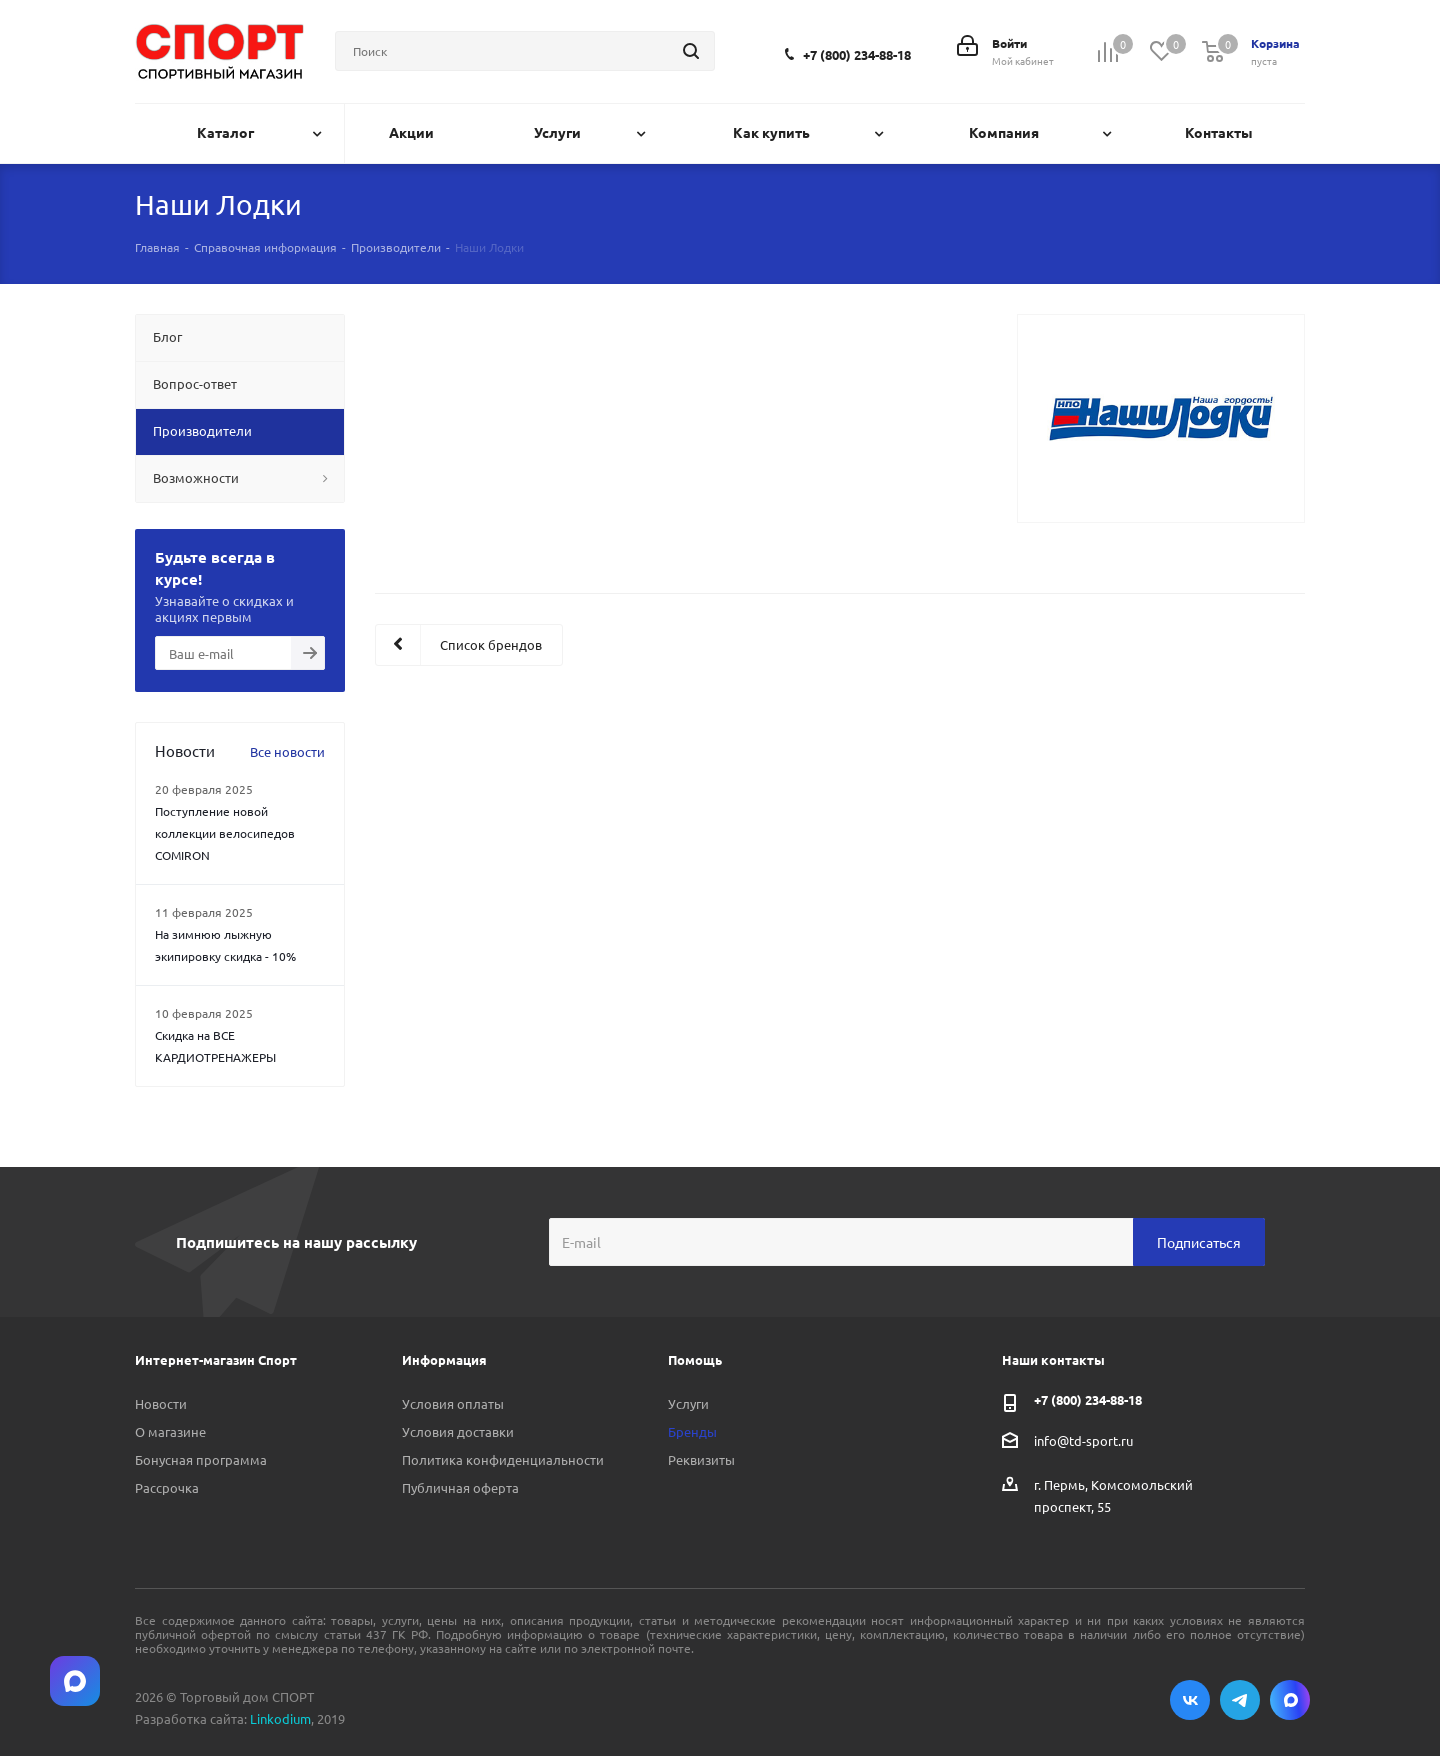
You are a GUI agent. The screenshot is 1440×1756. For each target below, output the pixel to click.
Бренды (692, 1431)
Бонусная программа (201, 1459)
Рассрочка (167, 1487)
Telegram (1240, 1700)
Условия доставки (458, 1431)
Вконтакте (1190, 1700)
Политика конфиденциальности (503, 1459)
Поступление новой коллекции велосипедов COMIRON (225, 833)
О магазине (170, 1431)
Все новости (287, 751)
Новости (161, 1403)
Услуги (688, 1403)
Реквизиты (701, 1459)
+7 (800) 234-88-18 (857, 54)
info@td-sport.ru (1083, 1440)
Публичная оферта (460, 1487)
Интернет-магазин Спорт (216, 1359)
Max (1290, 1700)
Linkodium (280, 1718)
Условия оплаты (453, 1403)
